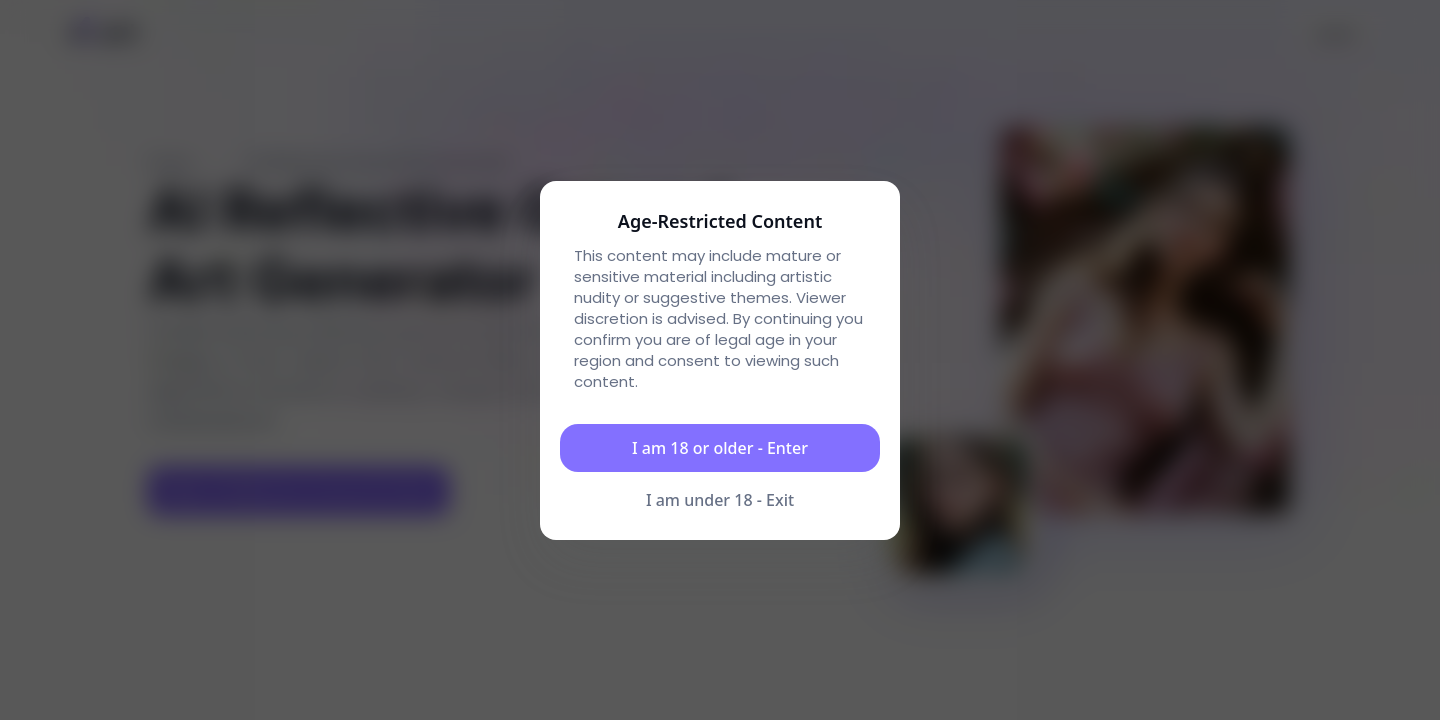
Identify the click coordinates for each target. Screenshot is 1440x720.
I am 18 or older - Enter (720, 448)
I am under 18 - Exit (720, 500)
